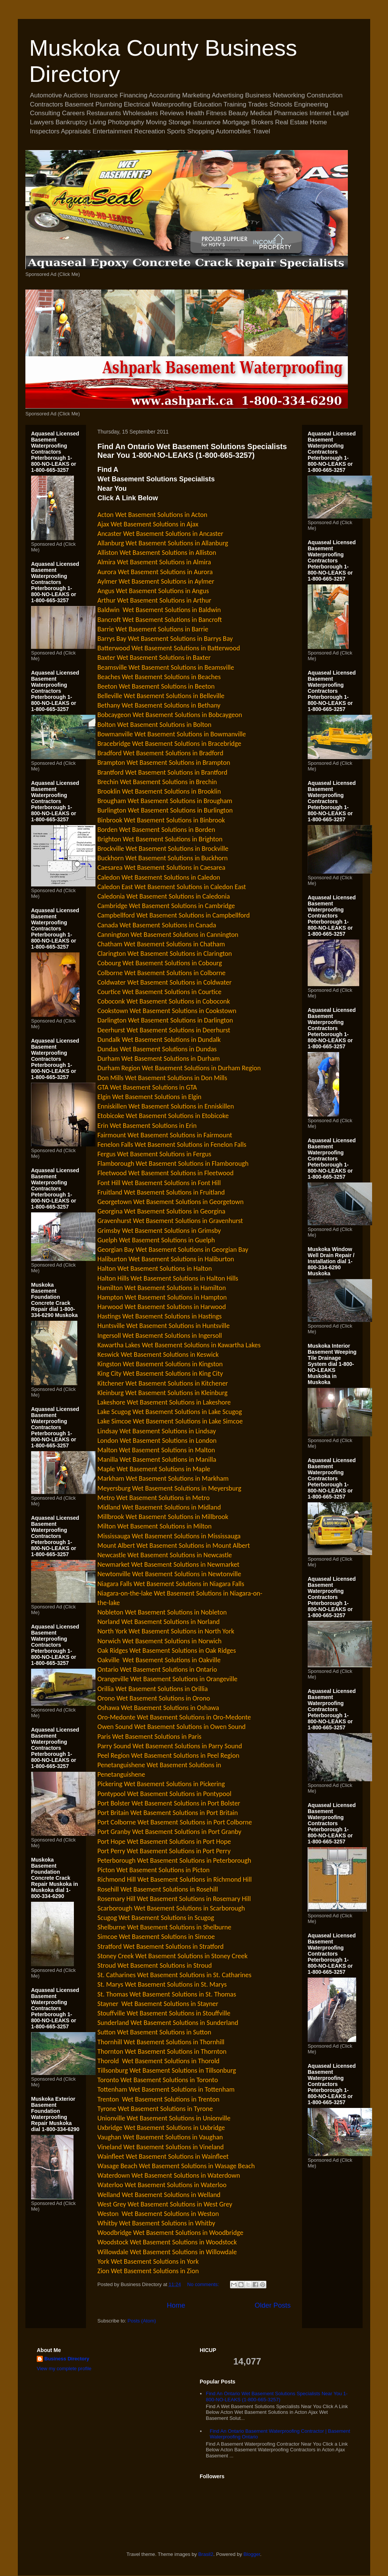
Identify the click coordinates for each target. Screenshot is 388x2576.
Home (176, 2305)
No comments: (203, 2284)
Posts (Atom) (142, 2321)
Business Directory (66, 2358)
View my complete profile (64, 2368)
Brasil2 (205, 2554)
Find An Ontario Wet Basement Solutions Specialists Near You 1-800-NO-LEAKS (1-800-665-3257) (192, 450)
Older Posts (273, 2305)
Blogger (251, 2554)
